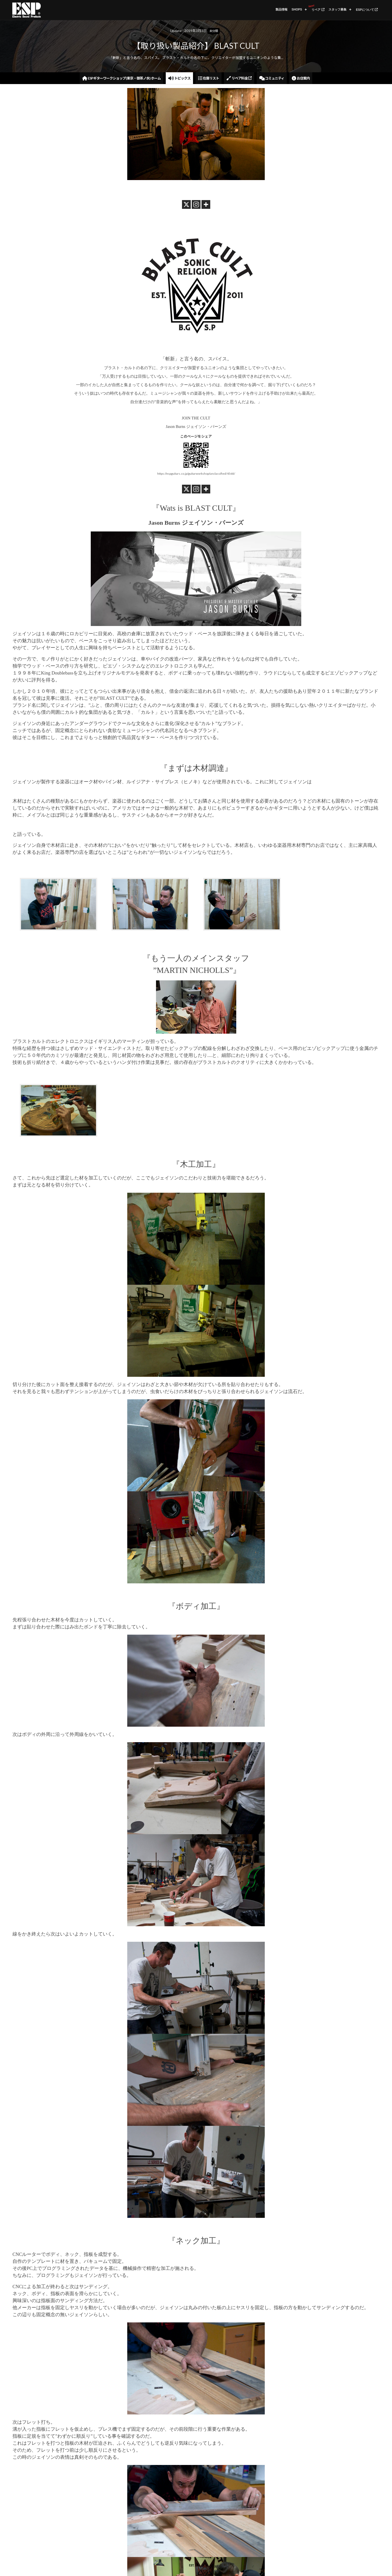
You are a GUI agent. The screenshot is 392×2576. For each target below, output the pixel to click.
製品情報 (282, 9)
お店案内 (301, 78)
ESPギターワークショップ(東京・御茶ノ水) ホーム (121, 78)
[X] (186, 204)
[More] (206, 204)
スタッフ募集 (337, 9)
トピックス (179, 78)
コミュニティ (271, 78)
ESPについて (367, 10)
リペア (317, 8)
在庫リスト (208, 78)
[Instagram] (196, 204)
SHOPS (297, 9)
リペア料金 (239, 78)
